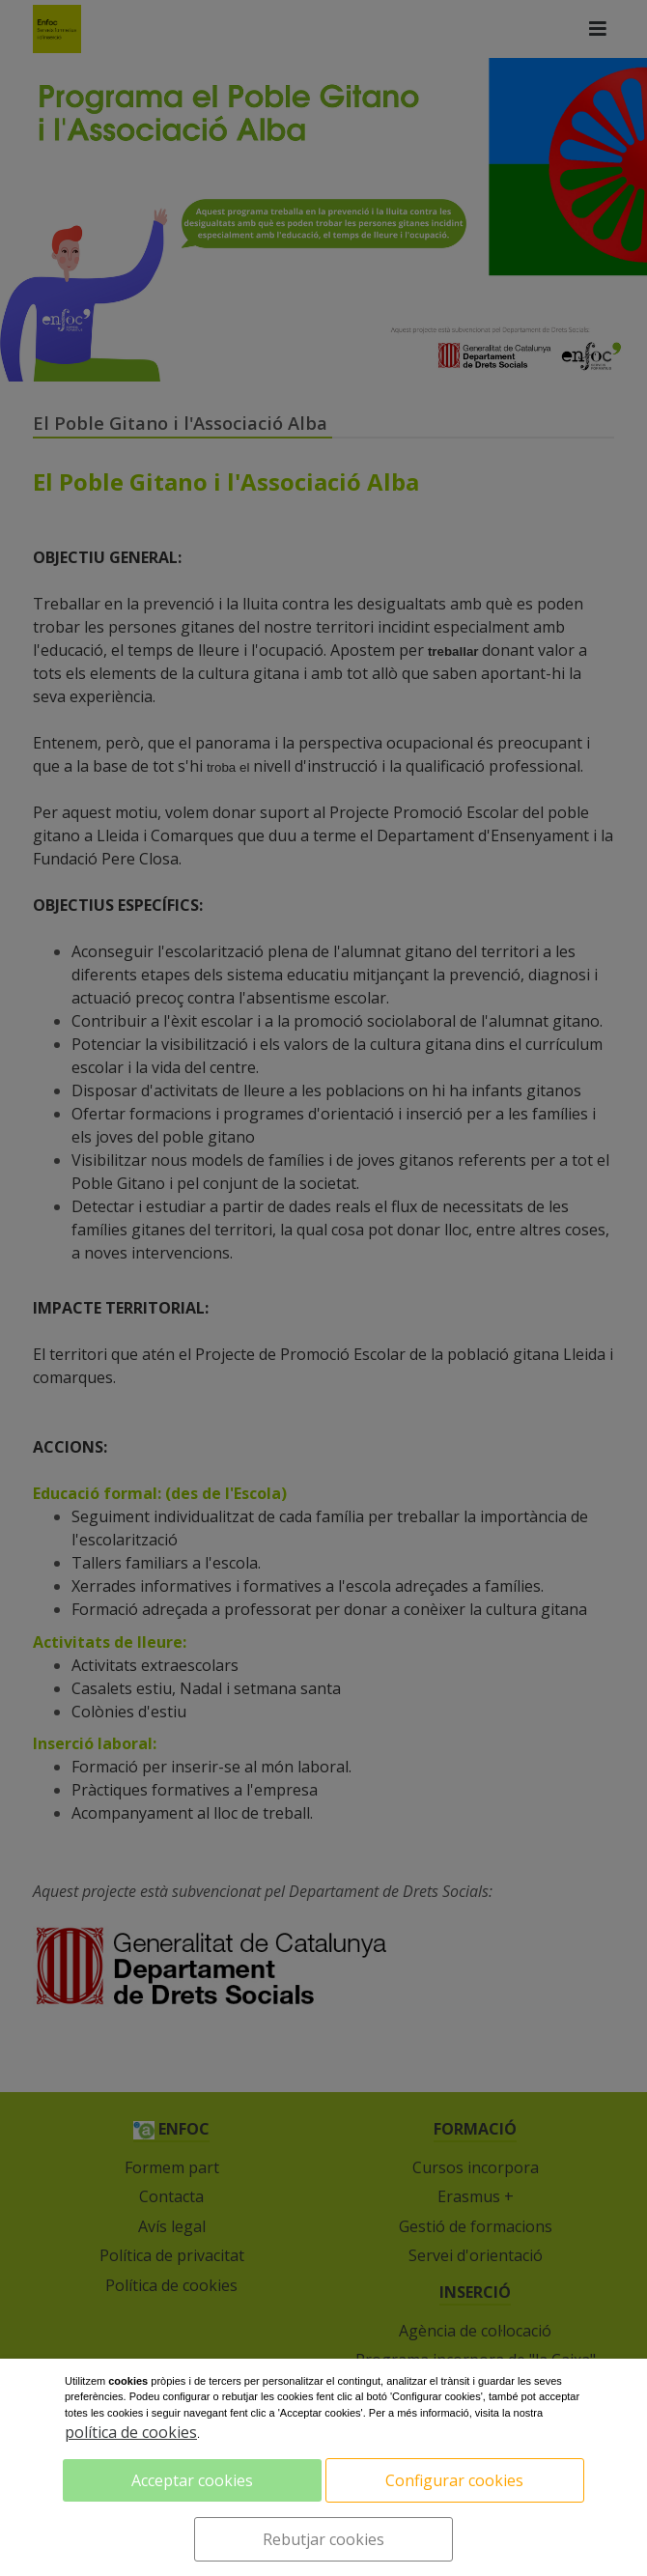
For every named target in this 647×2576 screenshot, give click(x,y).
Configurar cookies (454, 2480)
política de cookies (131, 2432)
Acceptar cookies (192, 2480)
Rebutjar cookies (323, 2539)
